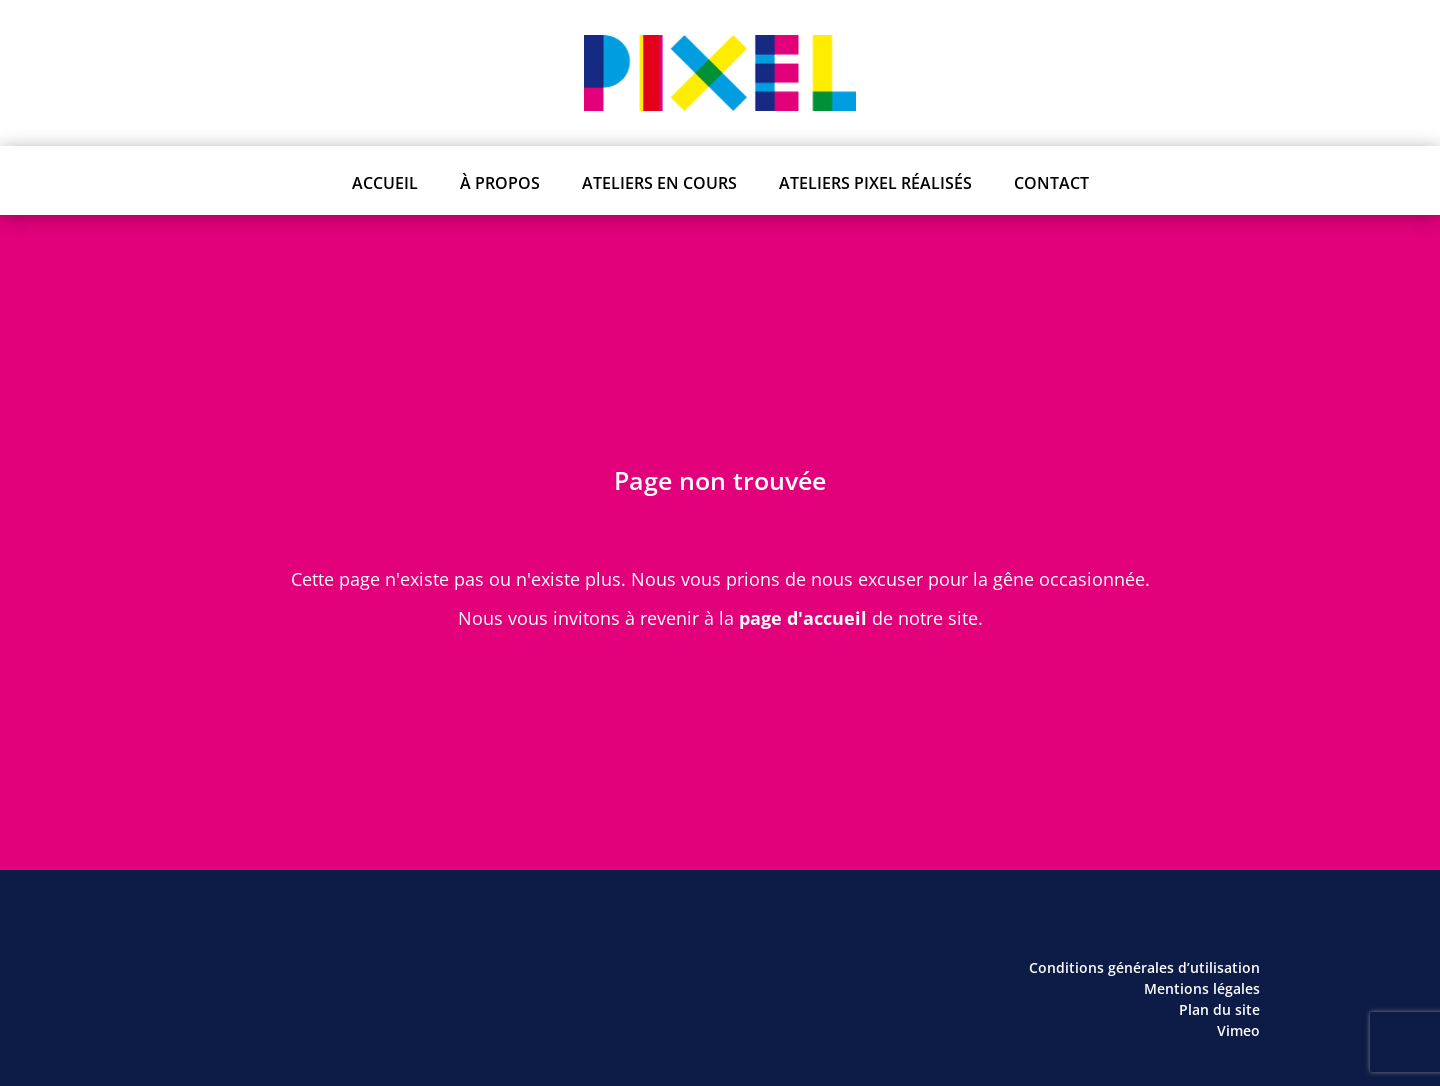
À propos (500, 183)
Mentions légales (1202, 988)
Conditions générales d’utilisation (1144, 967)
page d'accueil (803, 618)
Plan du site (1219, 1009)
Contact (1051, 183)
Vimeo (1238, 1030)
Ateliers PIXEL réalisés (875, 183)
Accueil (385, 183)
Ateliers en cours (659, 183)
